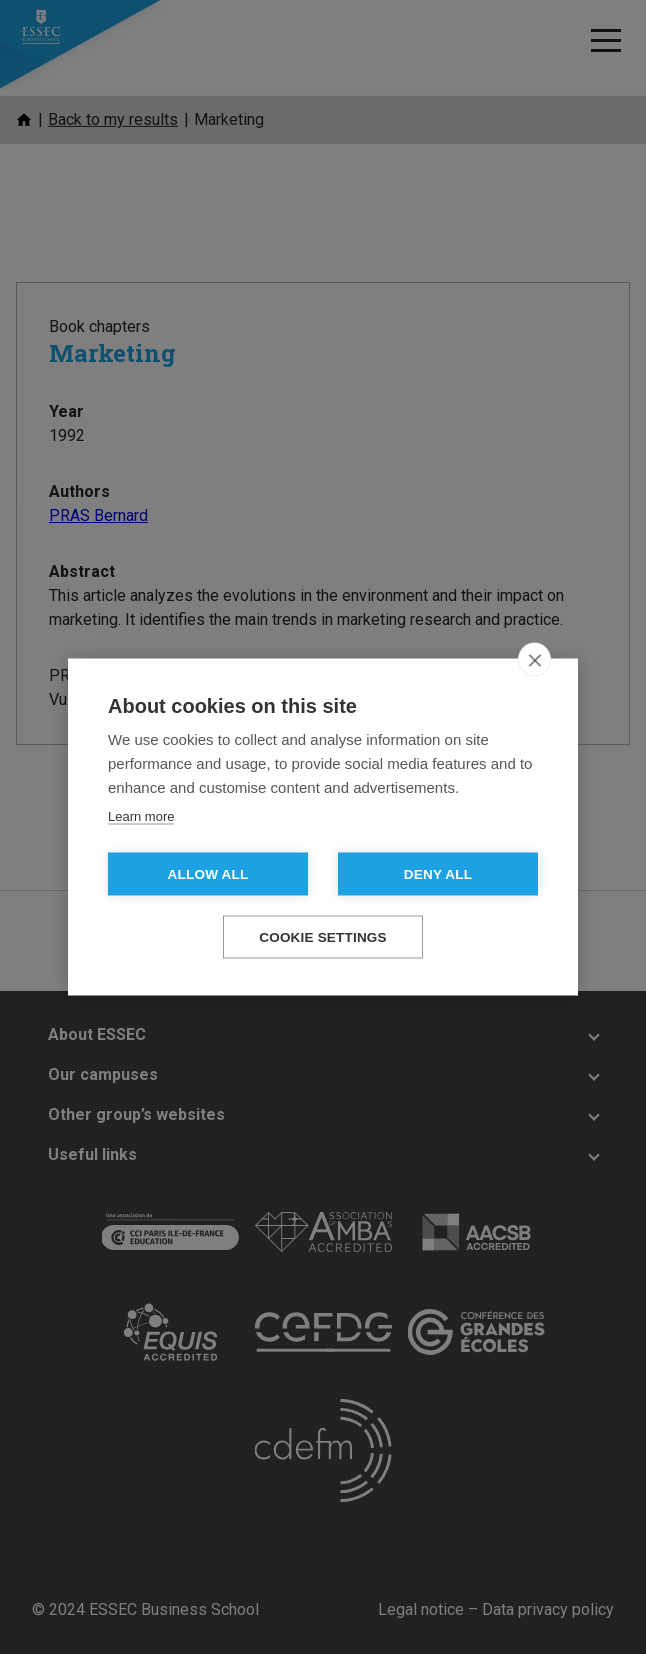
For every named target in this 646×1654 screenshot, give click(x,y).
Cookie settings (323, 937)
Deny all (438, 874)
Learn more (141, 816)
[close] (534, 660)
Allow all (208, 874)
